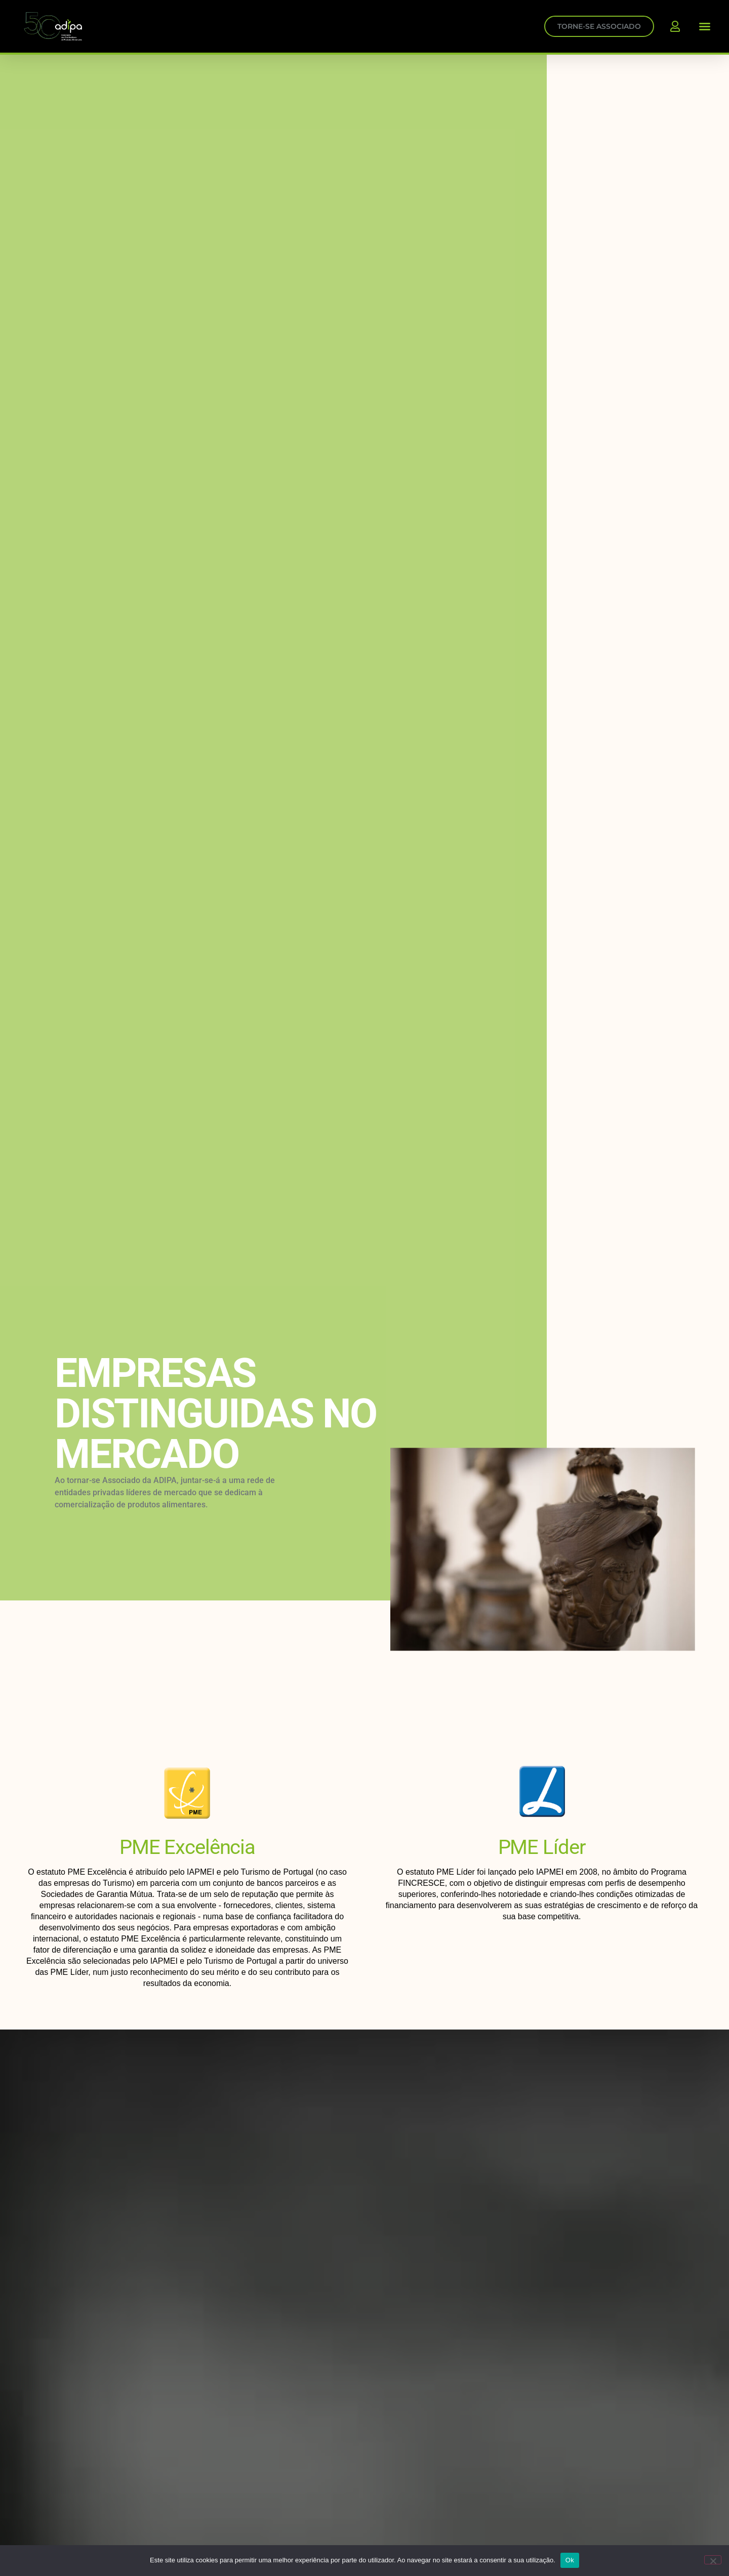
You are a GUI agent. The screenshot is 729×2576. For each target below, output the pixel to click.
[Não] (712, 2559)
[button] (705, 26)
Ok (569, 2560)
